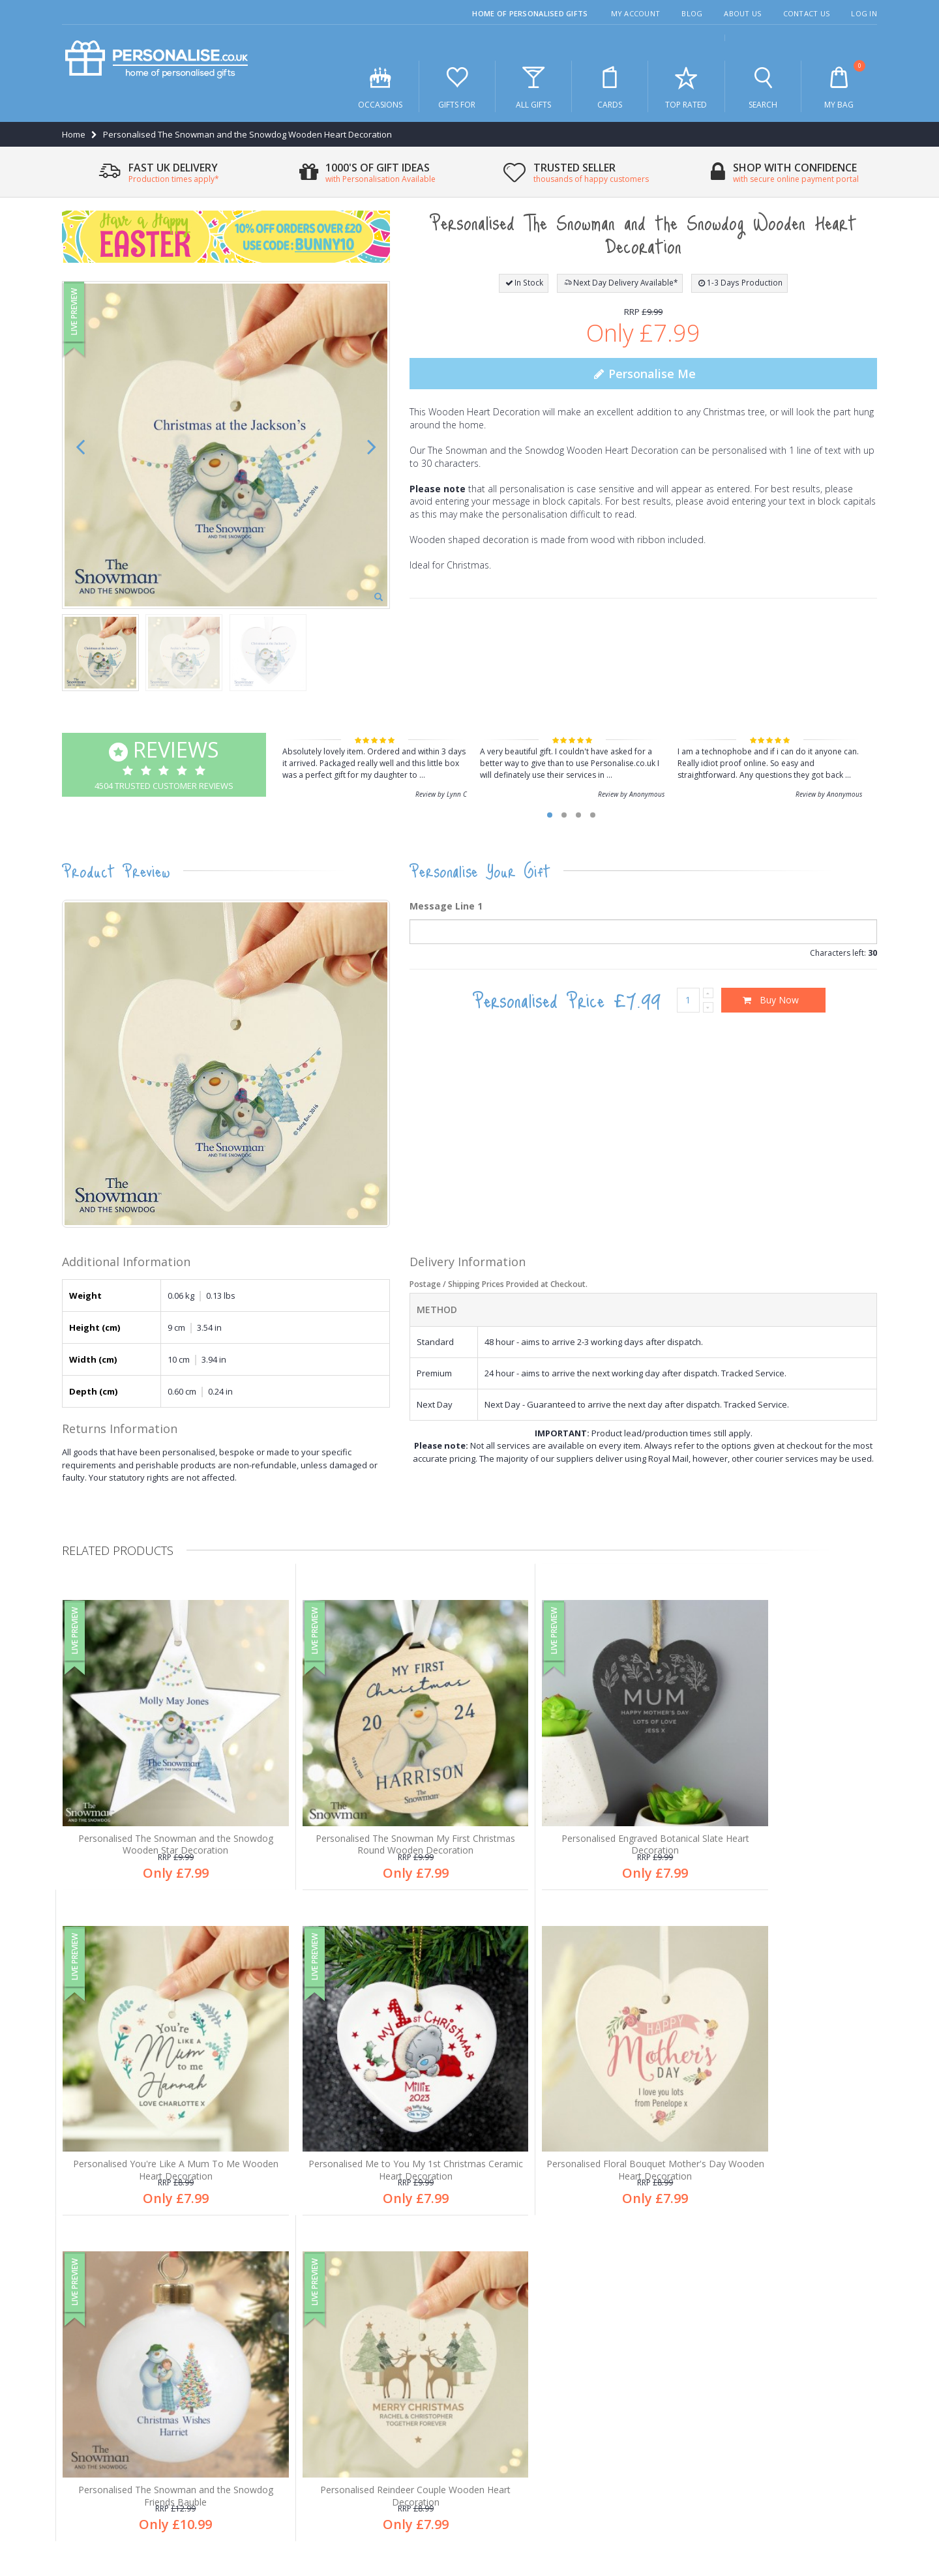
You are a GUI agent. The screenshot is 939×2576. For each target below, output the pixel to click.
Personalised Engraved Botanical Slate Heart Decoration (573, 1811)
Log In (864, 13)
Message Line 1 (446, 906)
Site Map (859, 2502)
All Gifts (533, 87)
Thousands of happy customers (553, 2358)
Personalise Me (643, 373)
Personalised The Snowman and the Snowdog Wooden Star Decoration (159, 1811)
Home (73, 134)
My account (92, 2401)
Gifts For (457, 87)
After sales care (101, 2380)
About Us (742, 13)
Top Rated (686, 87)
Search (763, 87)
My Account (636, 13)
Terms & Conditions (794, 2502)
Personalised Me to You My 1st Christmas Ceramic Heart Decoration (159, 2117)
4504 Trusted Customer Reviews (164, 763)
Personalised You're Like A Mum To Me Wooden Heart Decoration (780, 1811)
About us (88, 2337)
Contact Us (806, 13)
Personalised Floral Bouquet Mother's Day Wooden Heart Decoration (366, 2117)
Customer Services (107, 2358)
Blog (691, 13)
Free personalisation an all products (561, 2337)
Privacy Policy (719, 2502)
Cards (609, 87)
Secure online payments (538, 2380)
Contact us (91, 2423)
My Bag (839, 85)
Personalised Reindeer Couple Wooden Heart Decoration (780, 2117)
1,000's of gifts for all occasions (551, 2315)
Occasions (380, 87)
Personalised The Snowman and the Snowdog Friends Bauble (573, 2117)
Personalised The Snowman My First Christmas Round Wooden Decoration (366, 1811)
